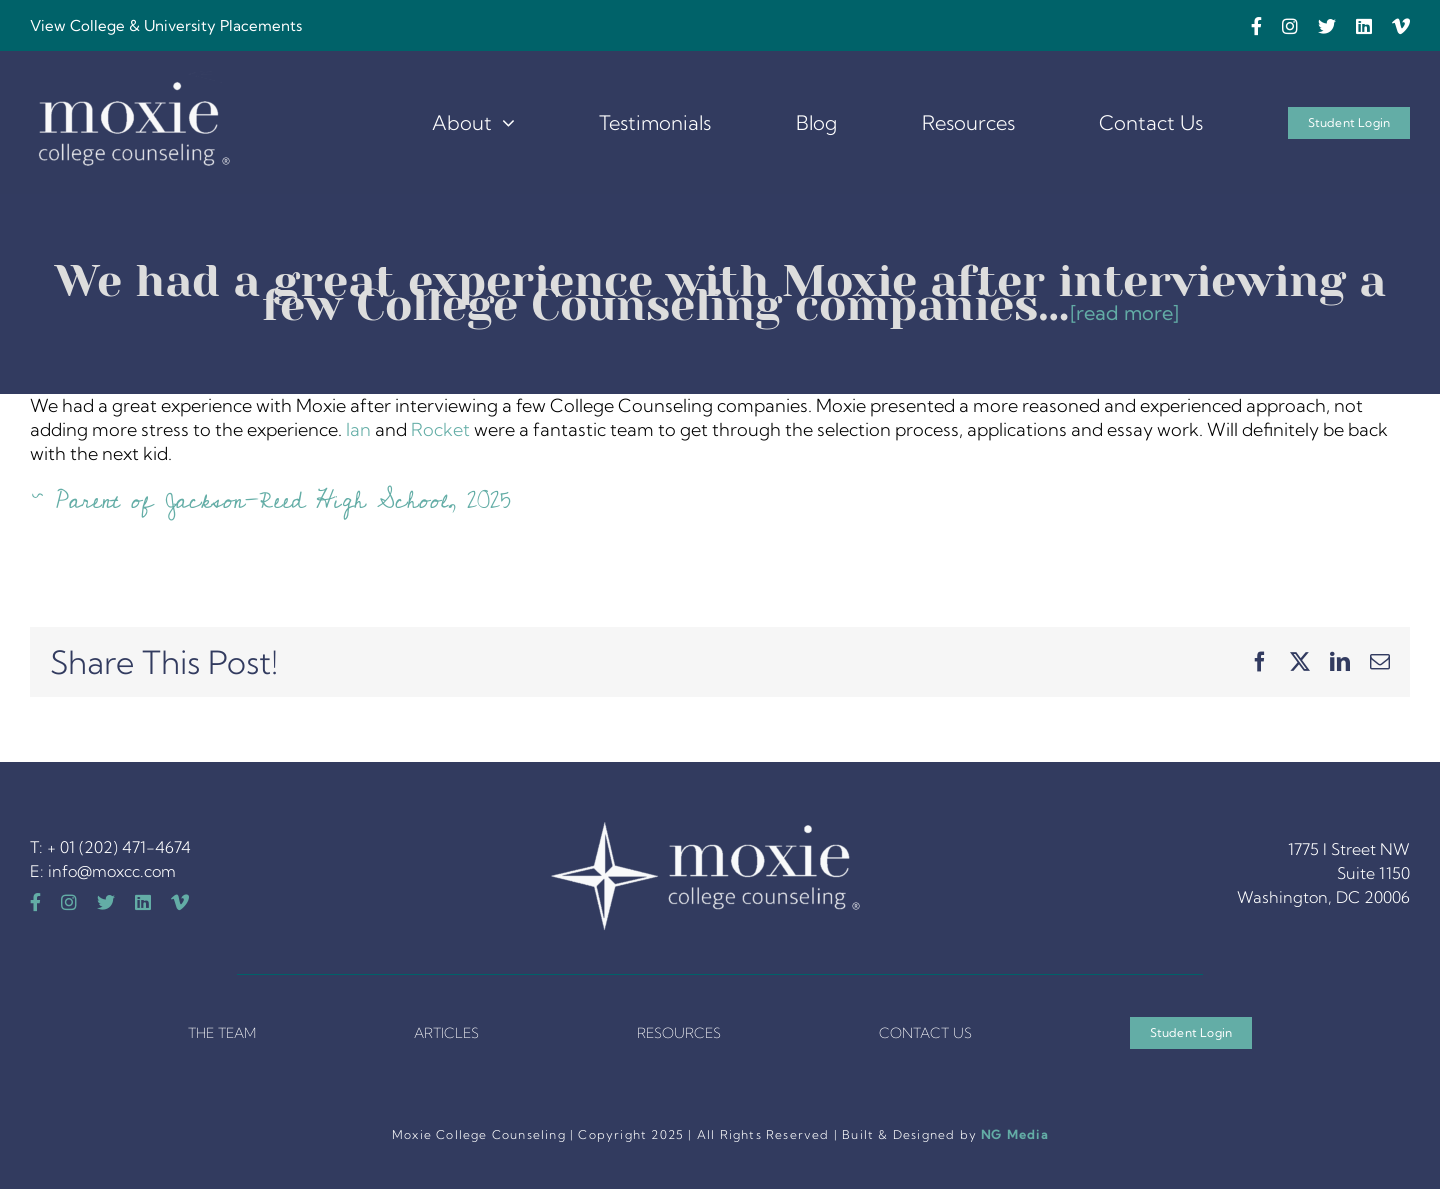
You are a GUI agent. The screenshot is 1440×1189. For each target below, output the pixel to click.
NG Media (1014, 1134)
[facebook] (1256, 26)
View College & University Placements (166, 25)
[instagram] (1290, 26)
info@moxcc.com (112, 871)
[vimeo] (1401, 26)
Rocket (440, 429)
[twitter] (1327, 26)
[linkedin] (1364, 26)
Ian (358, 429)
